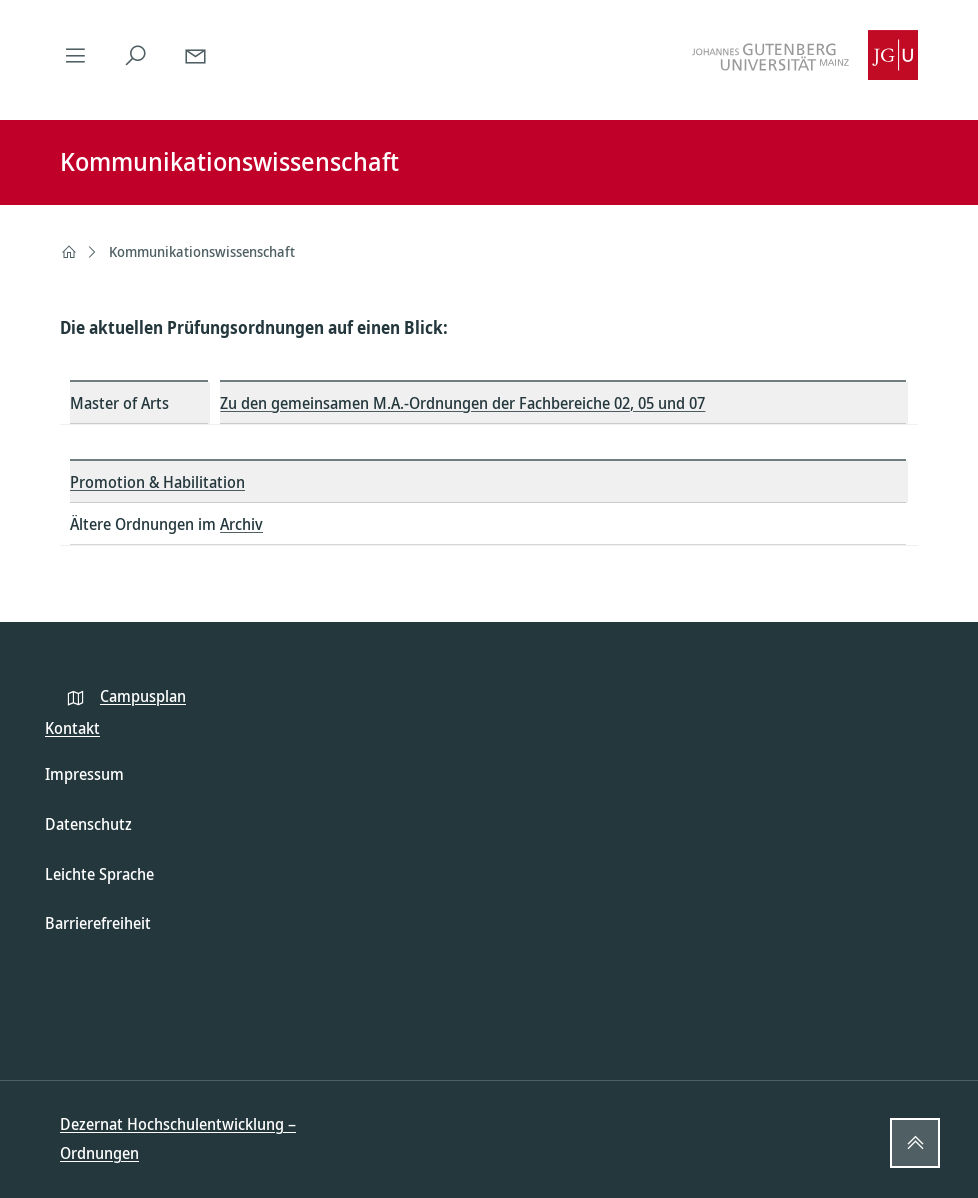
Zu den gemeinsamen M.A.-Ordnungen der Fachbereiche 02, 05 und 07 (462, 403)
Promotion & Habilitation (157, 482)
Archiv (241, 524)
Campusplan (143, 696)
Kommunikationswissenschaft (202, 251)
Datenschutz (88, 824)
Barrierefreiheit (98, 923)
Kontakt (72, 728)
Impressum (84, 774)
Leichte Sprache (99, 874)
